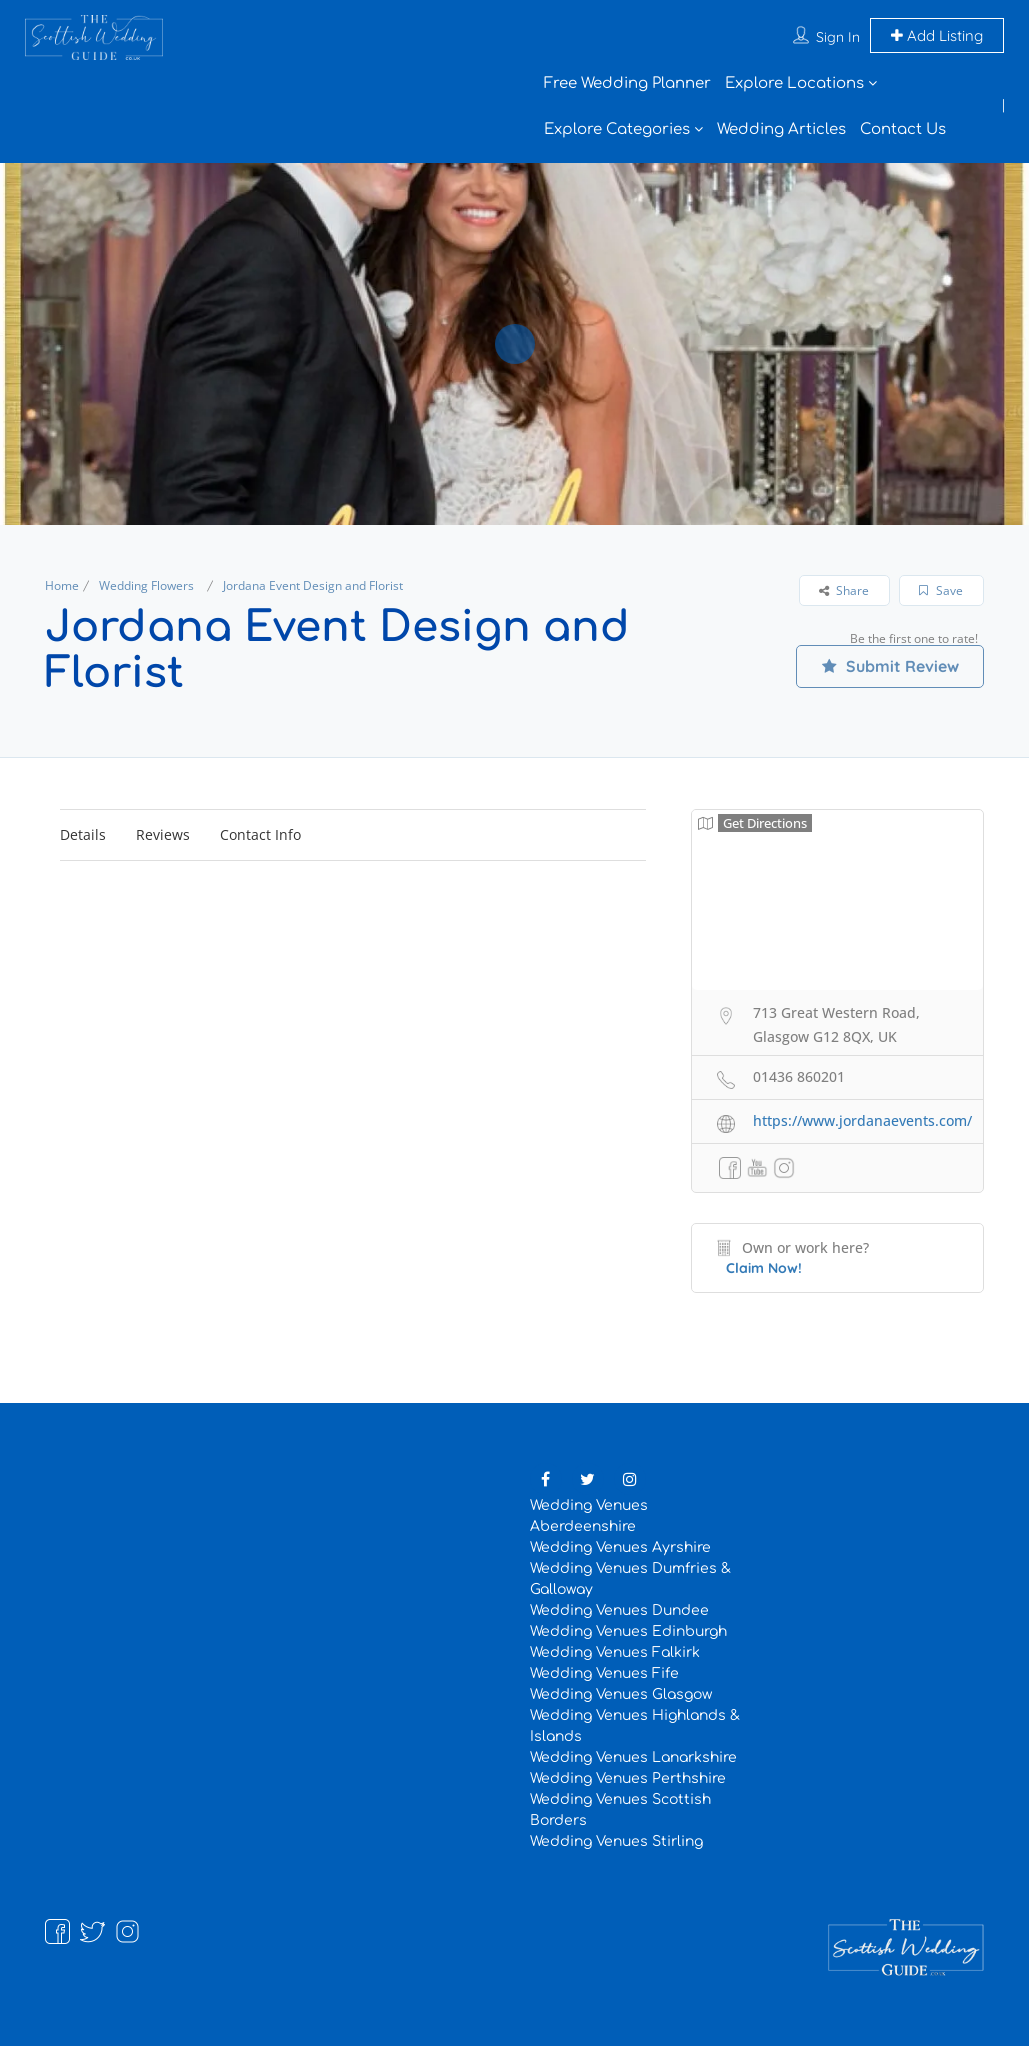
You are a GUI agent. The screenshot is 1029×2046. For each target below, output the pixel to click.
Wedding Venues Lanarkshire (633, 1757)
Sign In (838, 37)
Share (844, 590)
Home (62, 585)
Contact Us (903, 129)
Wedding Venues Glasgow (621, 1694)
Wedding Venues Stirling (616, 1841)
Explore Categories (617, 129)
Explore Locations (794, 83)
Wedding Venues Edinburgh (628, 1631)
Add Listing (937, 35)
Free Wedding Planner (627, 83)
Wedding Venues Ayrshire (620, 1547)
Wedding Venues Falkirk (615, 1652)
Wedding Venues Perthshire (628, 1778)
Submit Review (889, 666)
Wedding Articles (781, 129)
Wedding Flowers (146, 585)
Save (941, 590)
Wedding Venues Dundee (619, 1610)
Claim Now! (764, 1268)
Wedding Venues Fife (604, 1673)
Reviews (163, 834)
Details (83, 834)
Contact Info (260, 834)
